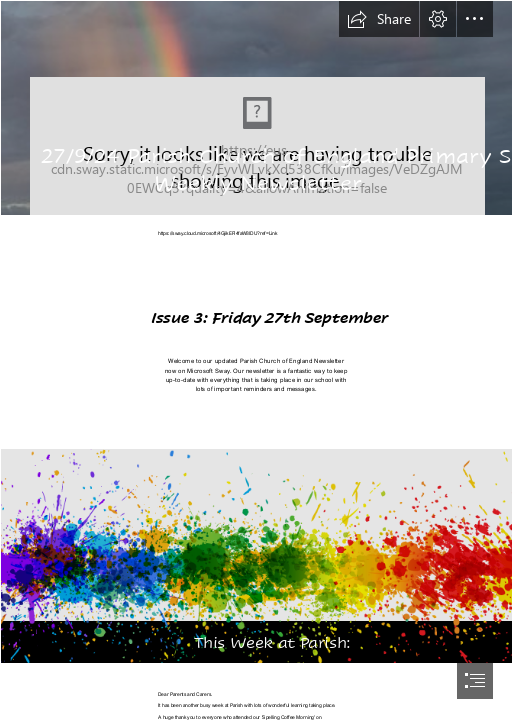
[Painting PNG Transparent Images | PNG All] (256, 556)
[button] (379, 19)
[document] (256, 360)
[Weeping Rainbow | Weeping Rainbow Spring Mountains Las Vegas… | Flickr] (256, 108)
